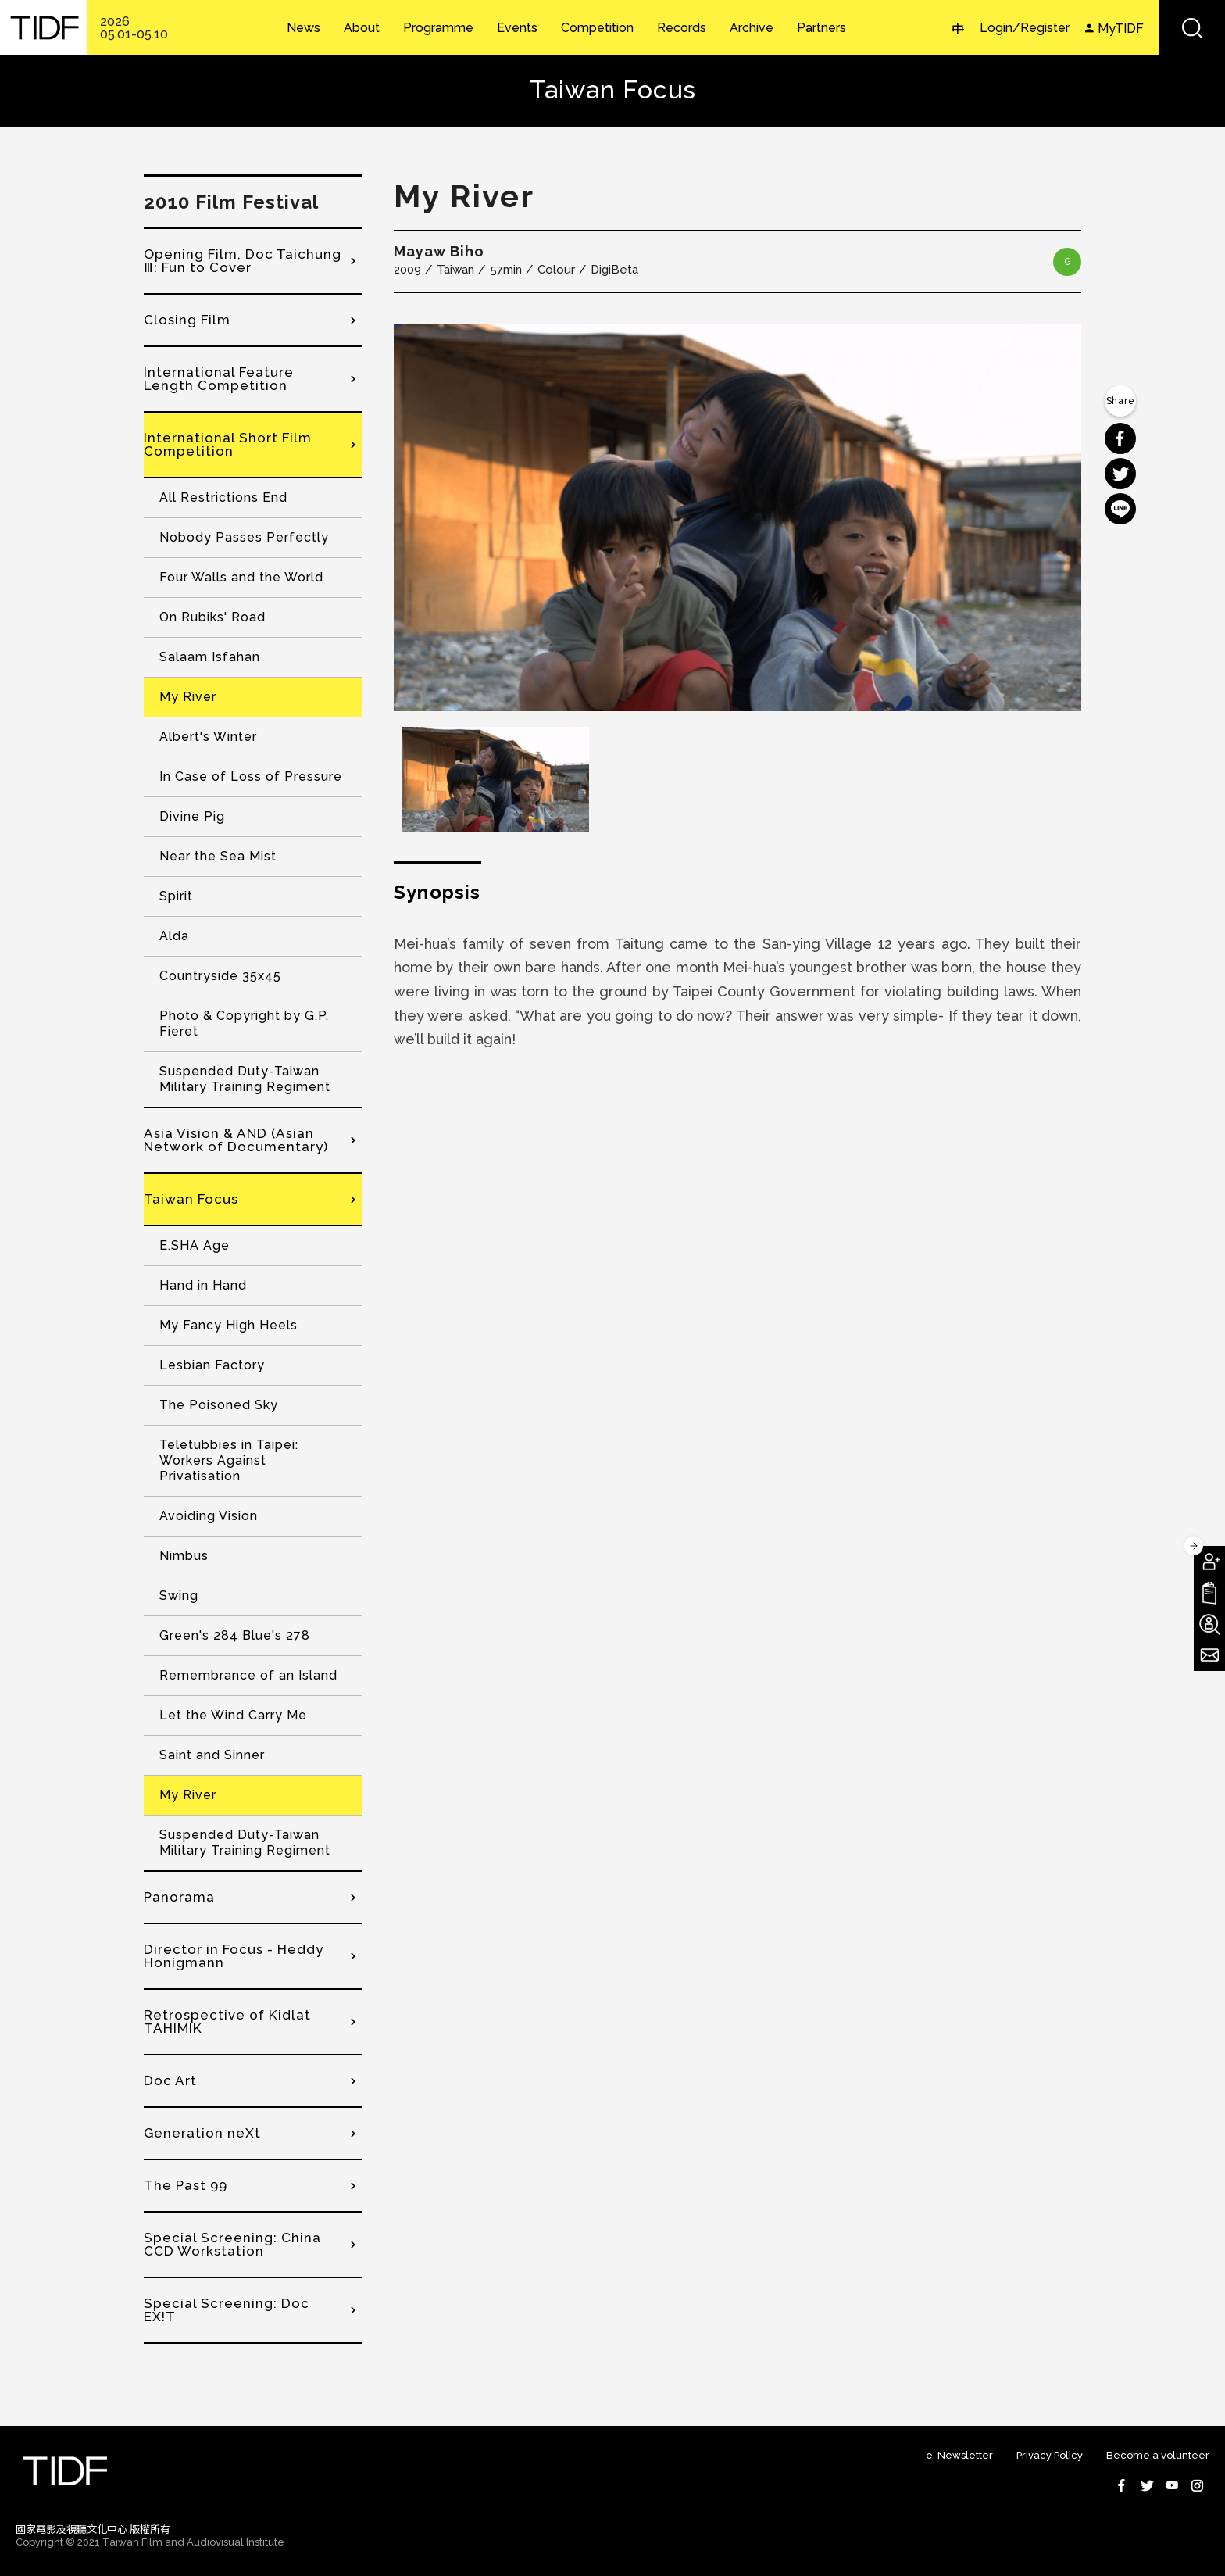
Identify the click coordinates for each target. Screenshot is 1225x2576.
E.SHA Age (194, 1245)
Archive (751, 28)
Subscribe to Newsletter (1209, 1655)
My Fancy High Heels (228, 1325)
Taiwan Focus (191, 1199)
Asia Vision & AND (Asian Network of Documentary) (236, 1139)
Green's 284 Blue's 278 (234, 1635)
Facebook (1121, 2485)
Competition (597, 28)
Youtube (1171, 2485)
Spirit (176, 896)
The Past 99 (185, 2185)
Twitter (1146, 2485)
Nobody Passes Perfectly (244, 537)
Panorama (179, 1897)
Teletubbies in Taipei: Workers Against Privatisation (228, 1460)
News (303, 28)
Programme (438, 28)
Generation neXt (202, 2133)
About (362, 28)
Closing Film (187, 319)
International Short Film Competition (228, 444)
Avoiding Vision (208, 1515)
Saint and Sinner (212, 1755)
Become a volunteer (1157, 2455)
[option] (737, 517)
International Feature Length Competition (219, 378)
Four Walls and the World (241, 577)
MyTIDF (1121, 28)
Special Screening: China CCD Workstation (232, 2244)
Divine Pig (192, 816)
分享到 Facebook (1120, 438)
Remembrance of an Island (248, 1675)
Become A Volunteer (1209, 1624)
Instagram (1196, 2485)
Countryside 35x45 (220, 975)
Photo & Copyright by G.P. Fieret (244, 1023)
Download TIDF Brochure (1209, 1592)
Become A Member (1209, 1561)
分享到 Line (1120, 508)
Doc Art (170, 2080)
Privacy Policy (1049, 2455)
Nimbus (184, 1555)
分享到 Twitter (1120, 473)
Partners (821, 28)
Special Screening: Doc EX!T (226, 2309)
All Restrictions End (223, 497)
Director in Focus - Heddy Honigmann (233, 1955)
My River (187, 696)
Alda (174, 935)
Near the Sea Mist (218, 856)
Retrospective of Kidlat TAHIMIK (227, 2021)
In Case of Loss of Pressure (250, 776)
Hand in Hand (203, 1285)
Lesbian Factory (212, 1365)
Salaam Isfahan (209, 656)
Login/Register (1025, 27)
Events (517, 28)
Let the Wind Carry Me (233, 1715)
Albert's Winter (208, 736)
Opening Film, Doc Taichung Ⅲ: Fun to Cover (242, 260)
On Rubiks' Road (212, 617)
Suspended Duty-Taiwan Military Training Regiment (244, 1079)
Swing (178, 1595)
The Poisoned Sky (218, 1404)
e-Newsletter (959, 2455)
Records (681, 28)
